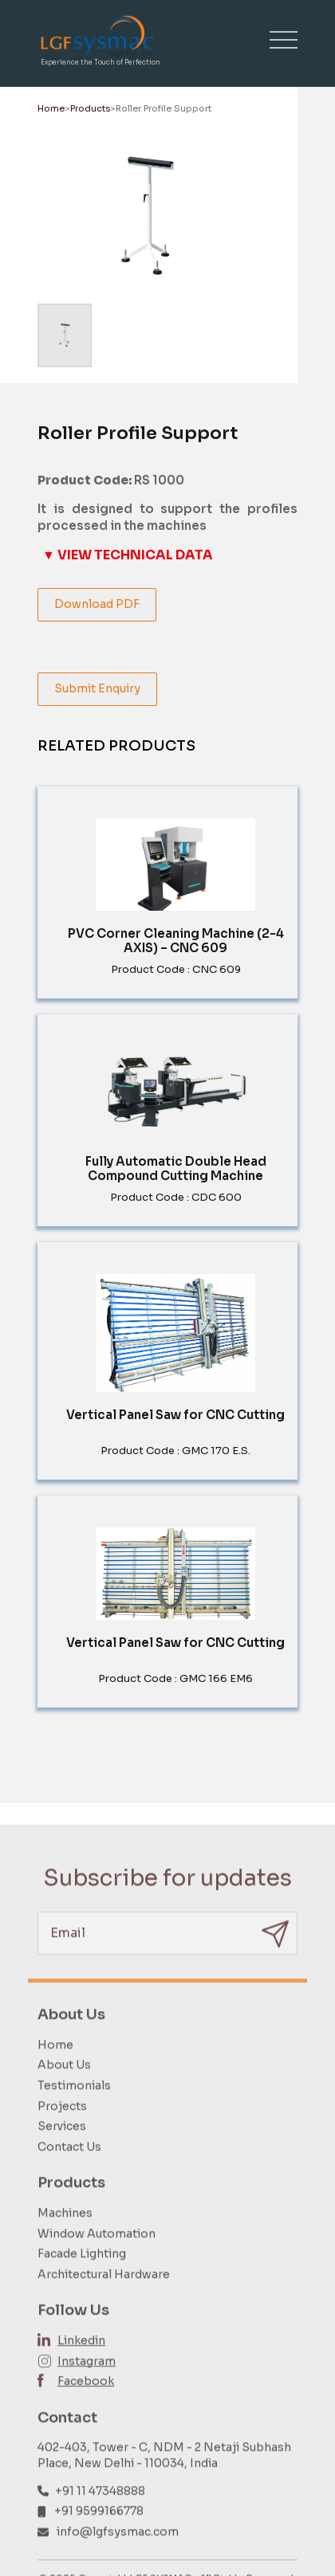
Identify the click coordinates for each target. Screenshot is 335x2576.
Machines (65, 2238)
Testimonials (74, 2111)
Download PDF (97, 604)
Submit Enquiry (97, 688)
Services (61, 2151)
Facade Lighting (81, 2279)
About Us (64, 2091)
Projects (62, 2131)
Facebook (85, 2406)
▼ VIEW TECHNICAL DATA (127, 555)
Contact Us (69, 2172)
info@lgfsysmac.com (118, 2557)
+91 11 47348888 (100, 2516)
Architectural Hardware (103, 2299)
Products (90, 108)
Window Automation (96, 2259)
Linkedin (81, 2365)
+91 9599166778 (99, 2536)
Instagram (86, 2386)
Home (51, 108)
